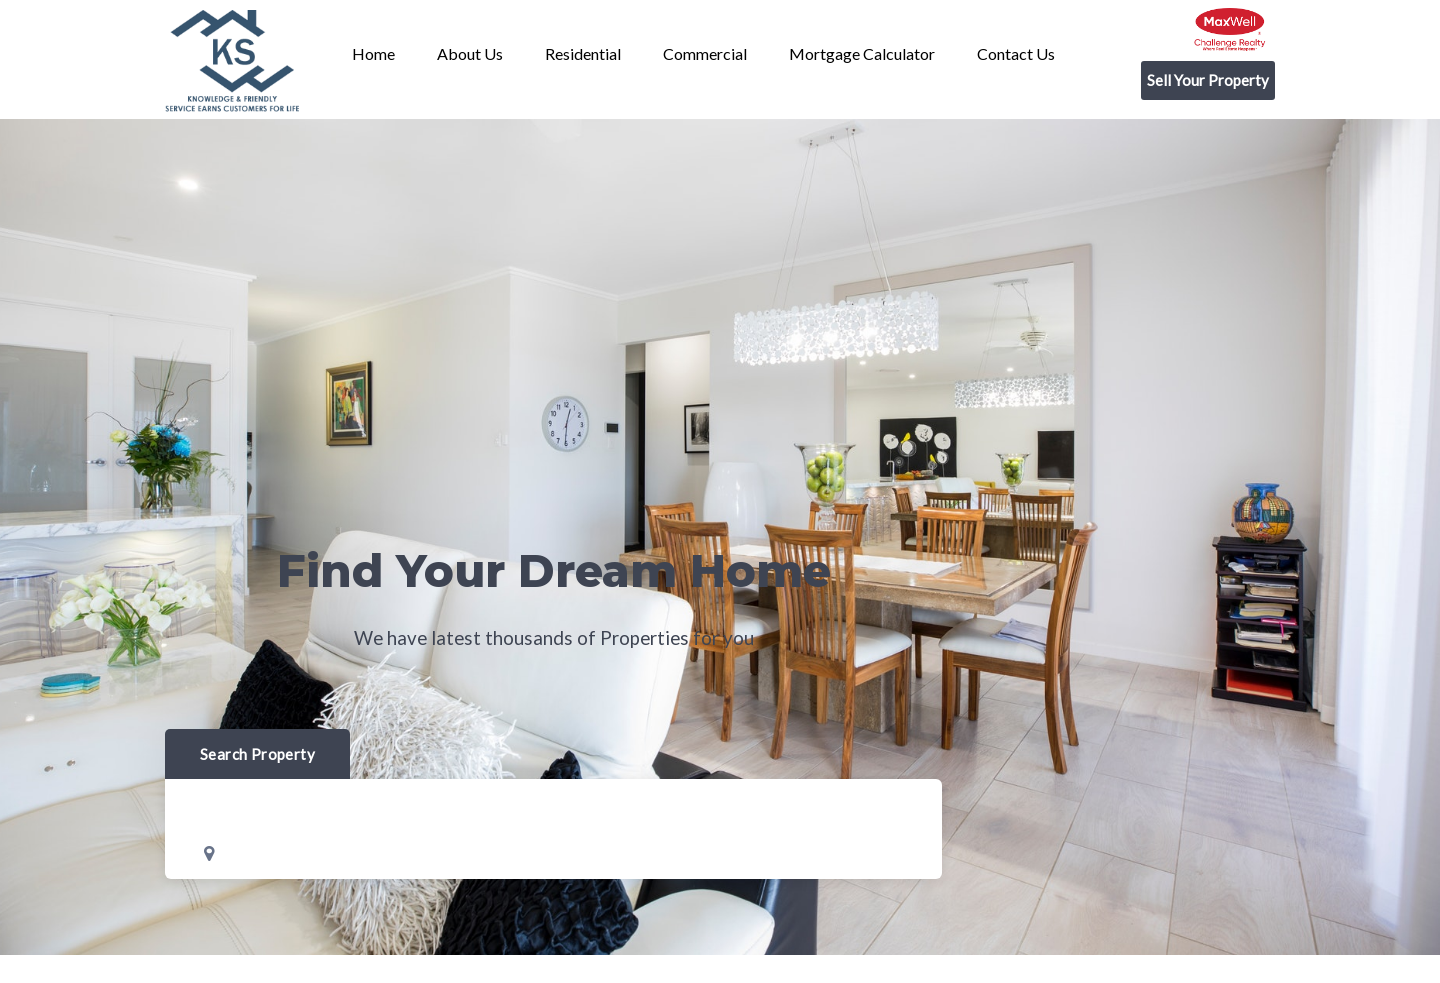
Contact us (1016, 53)
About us (470, 53)
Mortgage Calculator (862, 53)
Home (373, 53)
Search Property (257, 754)
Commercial (705, 53)
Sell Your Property (1208, 80)
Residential (583, 53)
